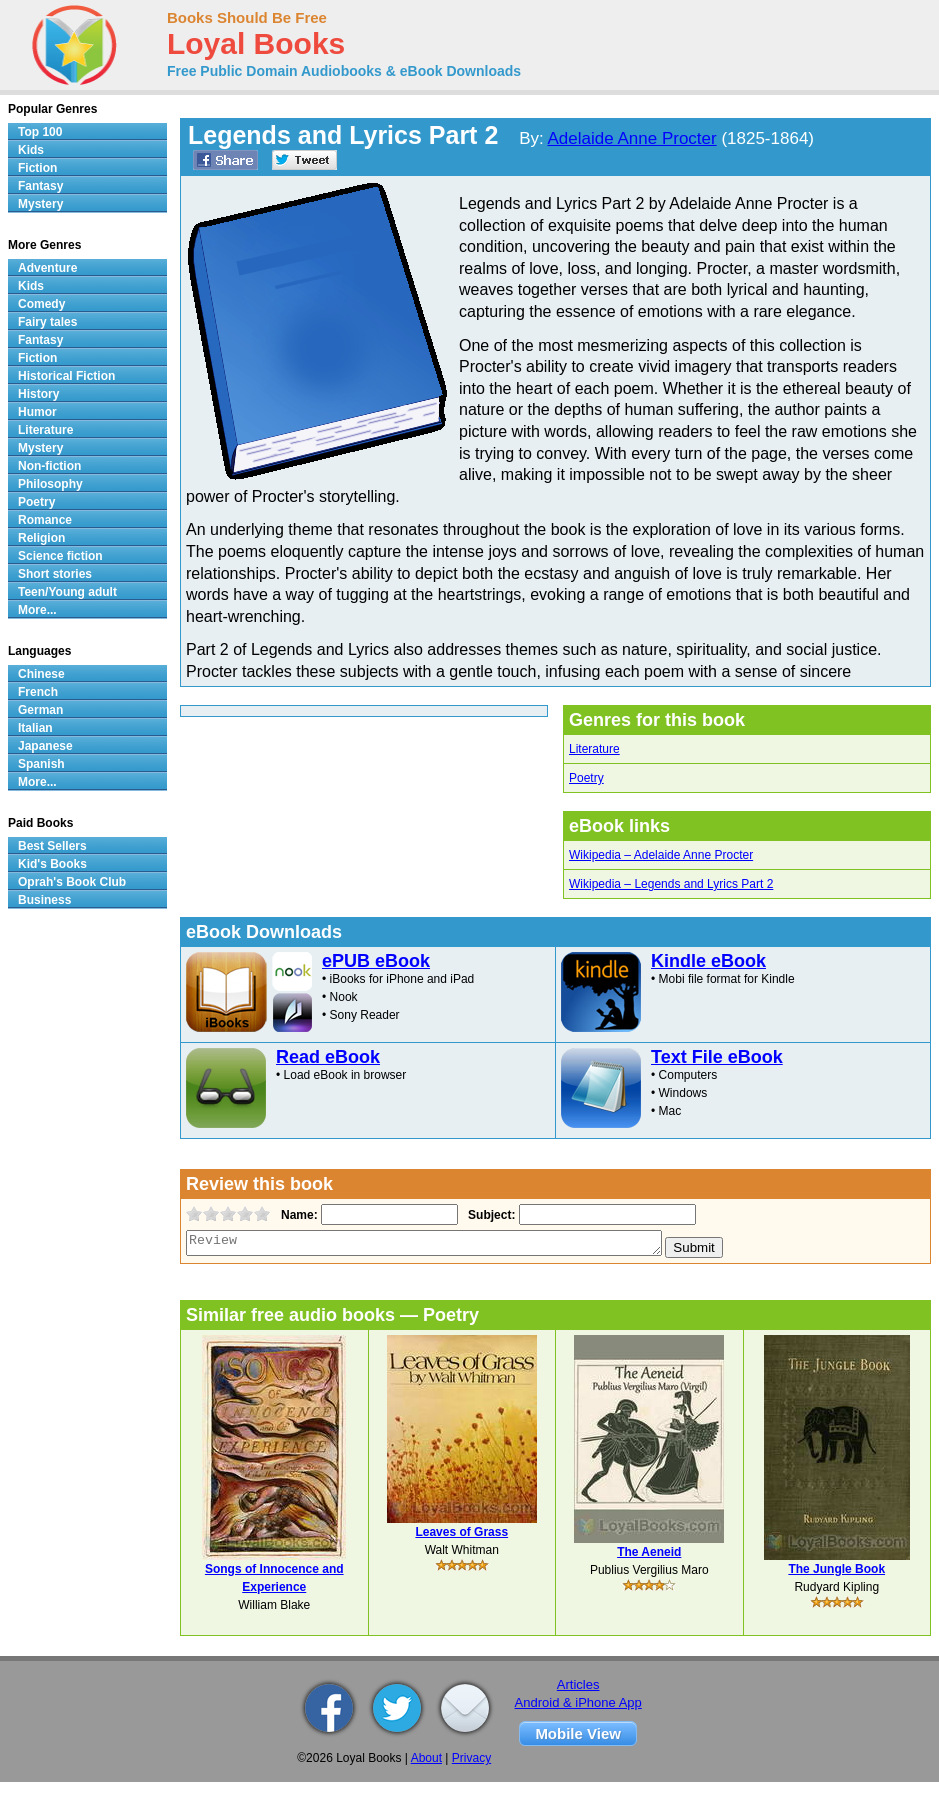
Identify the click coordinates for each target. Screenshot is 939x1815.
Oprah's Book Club (72, 882)
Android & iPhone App (578, 1702)
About (426, 1758)
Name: (297, 1215)
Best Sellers (52, 846)
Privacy (471, 1758)
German (40, 710)
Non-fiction (49, 466)
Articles (578, 1684)
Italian (35, 728)
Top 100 (40, 132)
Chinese (41, 674)
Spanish (41, 764)
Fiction (37, 168)
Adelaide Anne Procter (632, 138)
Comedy (41, 304)
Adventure (47, 268)
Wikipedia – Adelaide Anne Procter (661, 855)
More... (37, 610)
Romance (45, 520)
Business (44, 900)
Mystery (40, 204)
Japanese (45, 746)
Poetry (586, 778)
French (38, 692)
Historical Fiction (66, 376)
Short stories (55, 574)
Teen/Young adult (67, 592)
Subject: (489, 1215)
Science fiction (60, 556)
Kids (31, 150)
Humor (37, 412)
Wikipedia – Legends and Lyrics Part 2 (671, 884)
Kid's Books (52, 864)
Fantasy (40, 186)
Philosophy (50, 484)
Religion (41, 538)
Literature (594, 749)
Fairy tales (47, 322)
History (38, 394)
